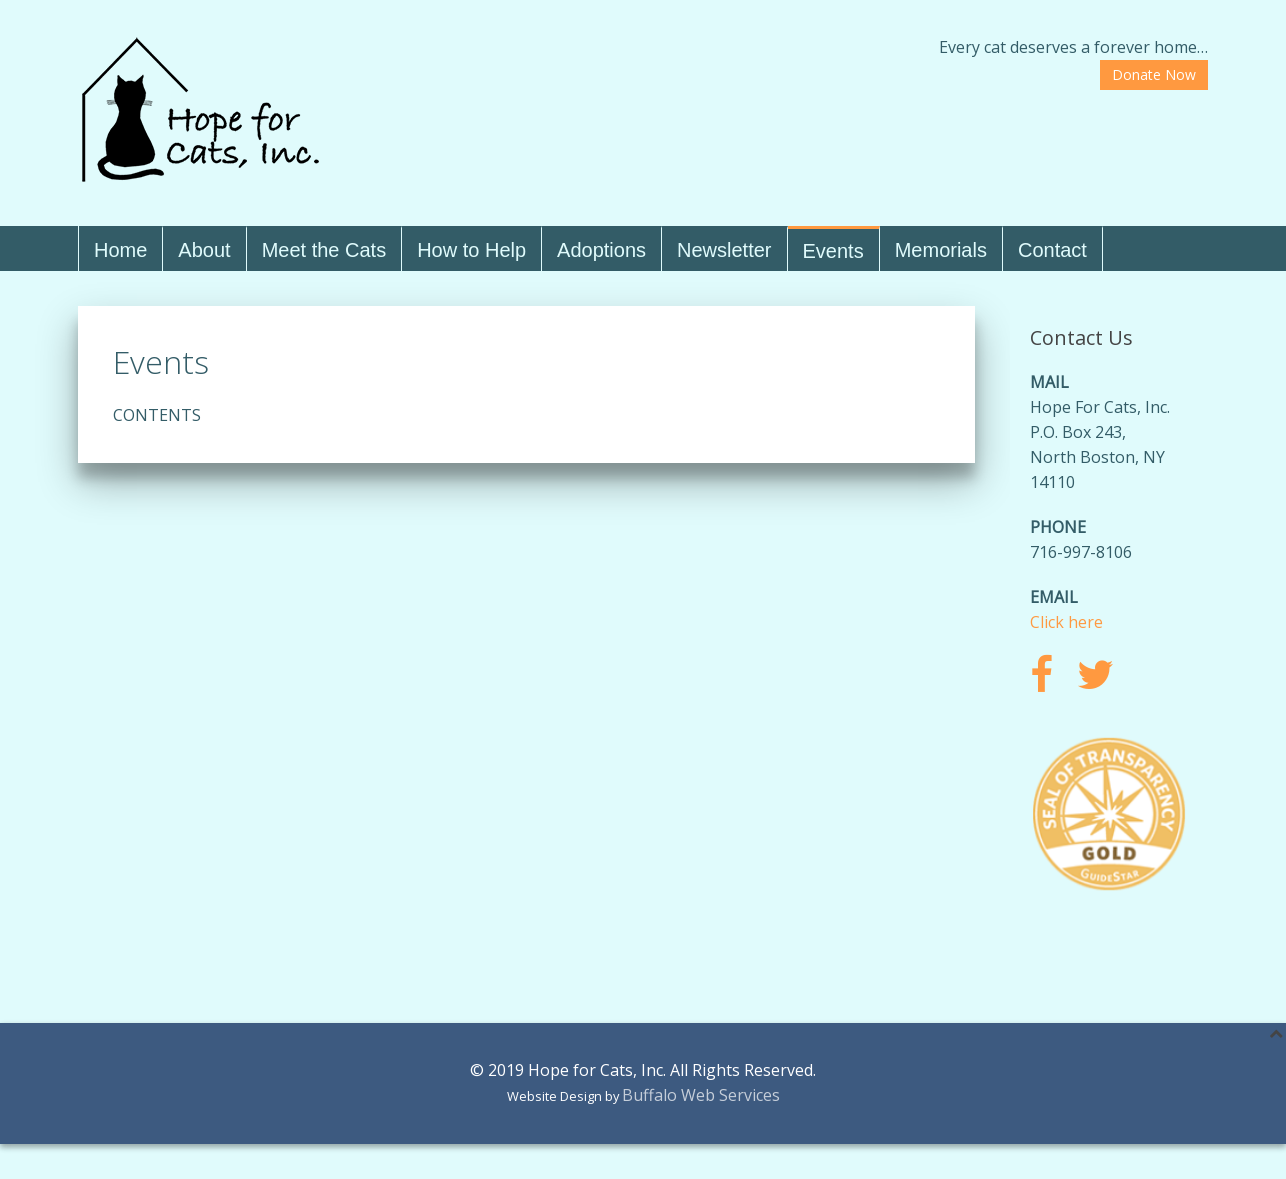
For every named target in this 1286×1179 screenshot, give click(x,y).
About (204, 250)
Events (833, 251)
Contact (1052, 250)
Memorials (941, 250)
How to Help (471, 250)
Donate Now (1154, 74)
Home (120, 250)
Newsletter (724, 250)
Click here (1066, 622)
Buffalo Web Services (701, 1095)
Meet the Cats (324, 250)
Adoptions (601, 250)
